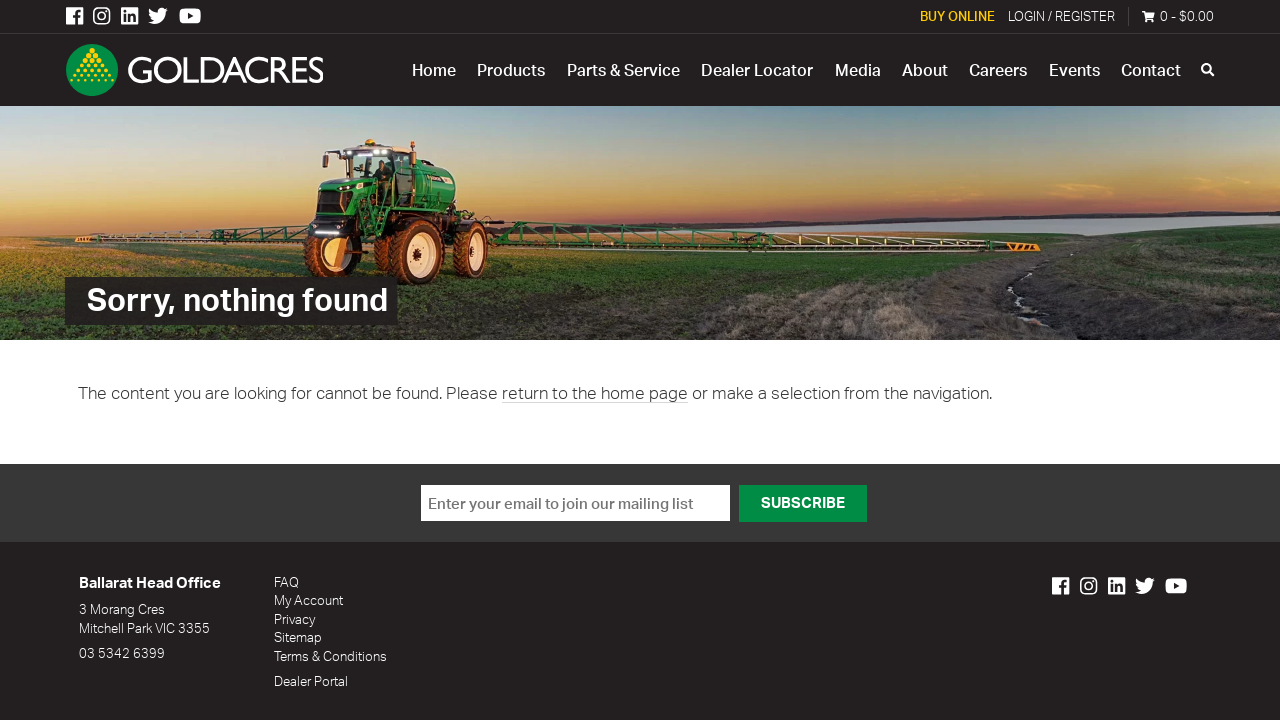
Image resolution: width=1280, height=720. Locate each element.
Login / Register (1061, 16)
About (925, 70)
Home (434, 70)
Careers (998, 70)
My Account (308, 600)
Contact (1151, 70)
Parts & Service (623, 70)
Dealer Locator (757, 70)
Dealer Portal (311, 681)
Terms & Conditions (330, 656)
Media (858, 70)
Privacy (294, 619)
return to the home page (595, 392)
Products (511, 70)
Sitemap (298, 637)
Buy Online (957, 16)
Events (1074, 70)
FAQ (286, 582)
